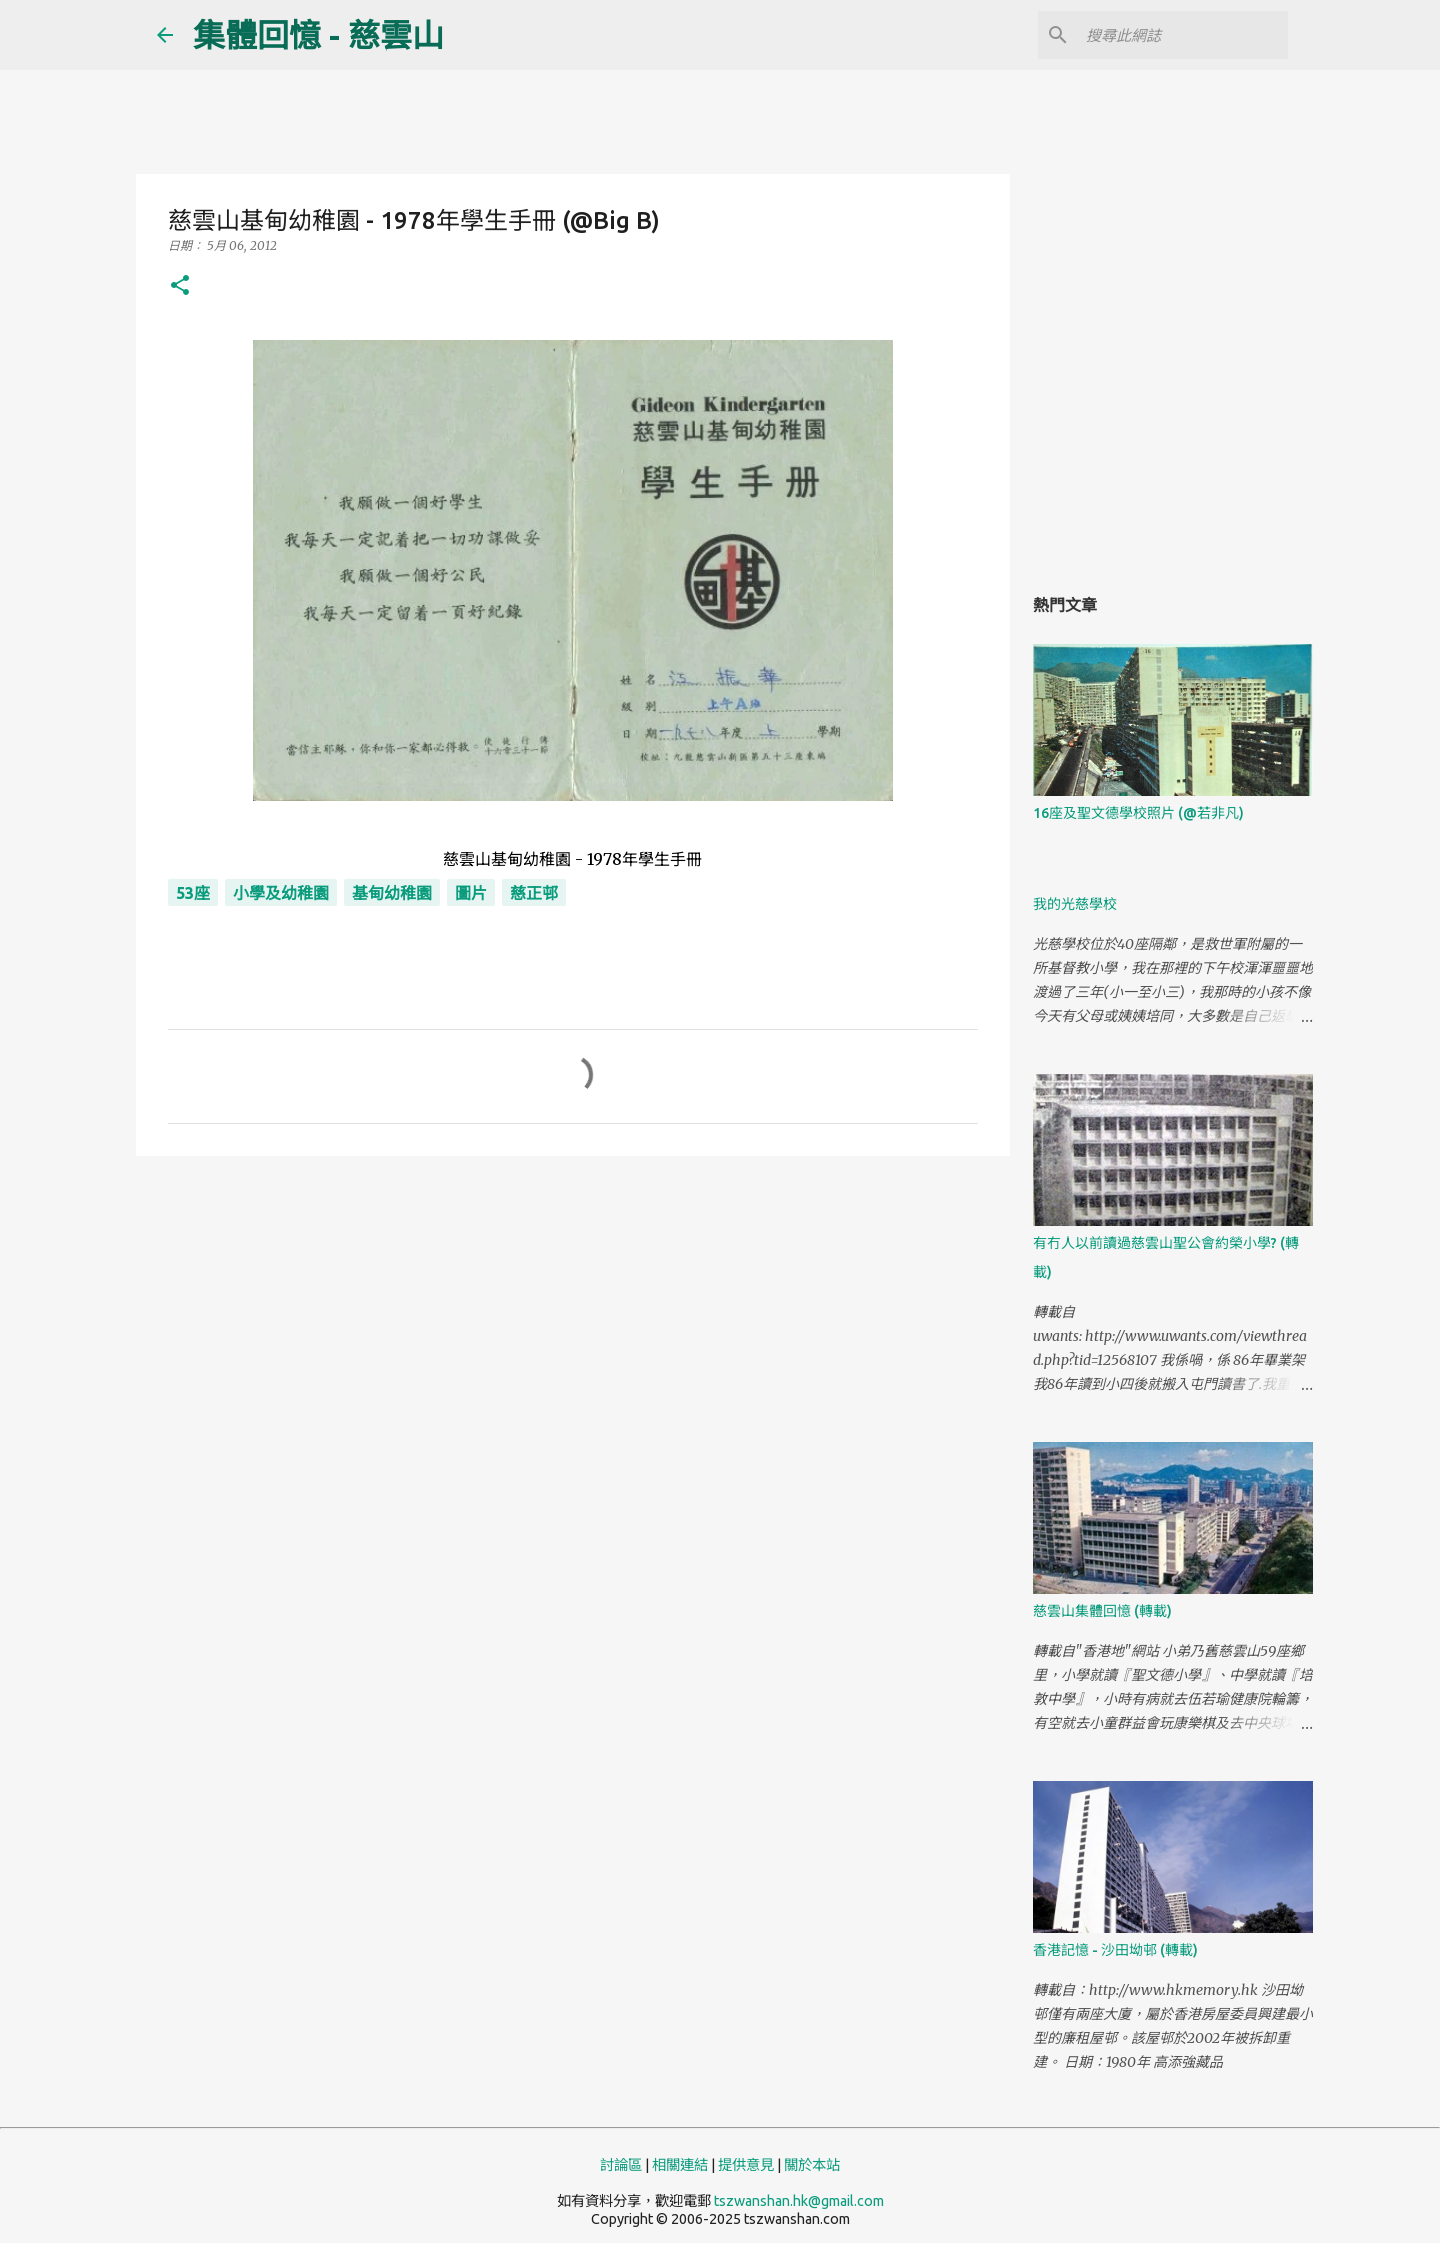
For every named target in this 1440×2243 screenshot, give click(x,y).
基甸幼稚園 (392, 893)
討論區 (621, 2165)
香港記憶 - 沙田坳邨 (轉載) (1115, 1950)
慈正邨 (534, 893)
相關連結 (680, 2165)
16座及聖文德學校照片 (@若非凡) (1138, 813)
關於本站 (812, 2165)
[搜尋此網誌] (1183, 35)
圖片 (471, 893)
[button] (180, 286)
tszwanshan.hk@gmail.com (799, 2201)
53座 (193, 893)
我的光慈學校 (1075, 904)
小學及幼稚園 (281, 893)
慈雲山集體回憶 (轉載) (1102, 1611)
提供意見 (746, 2165)
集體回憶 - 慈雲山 (318, 35)
